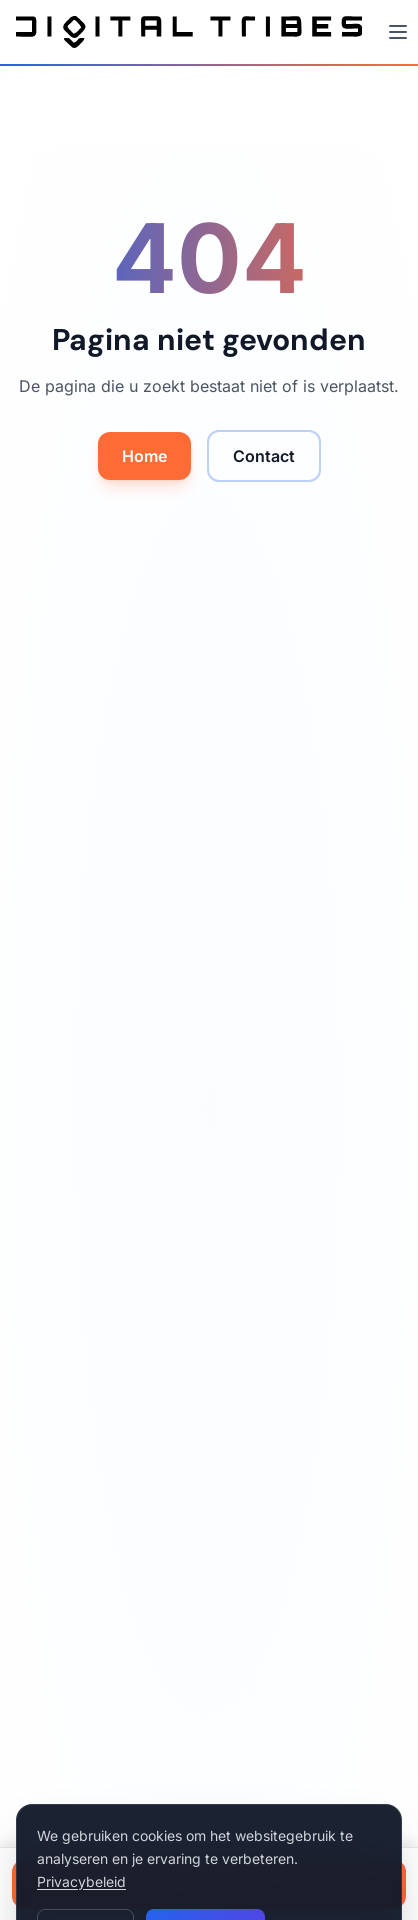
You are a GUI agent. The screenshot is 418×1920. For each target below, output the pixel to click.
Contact (264, 456)
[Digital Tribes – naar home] (189, 32)
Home (144, 456)
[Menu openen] (398, 32)
